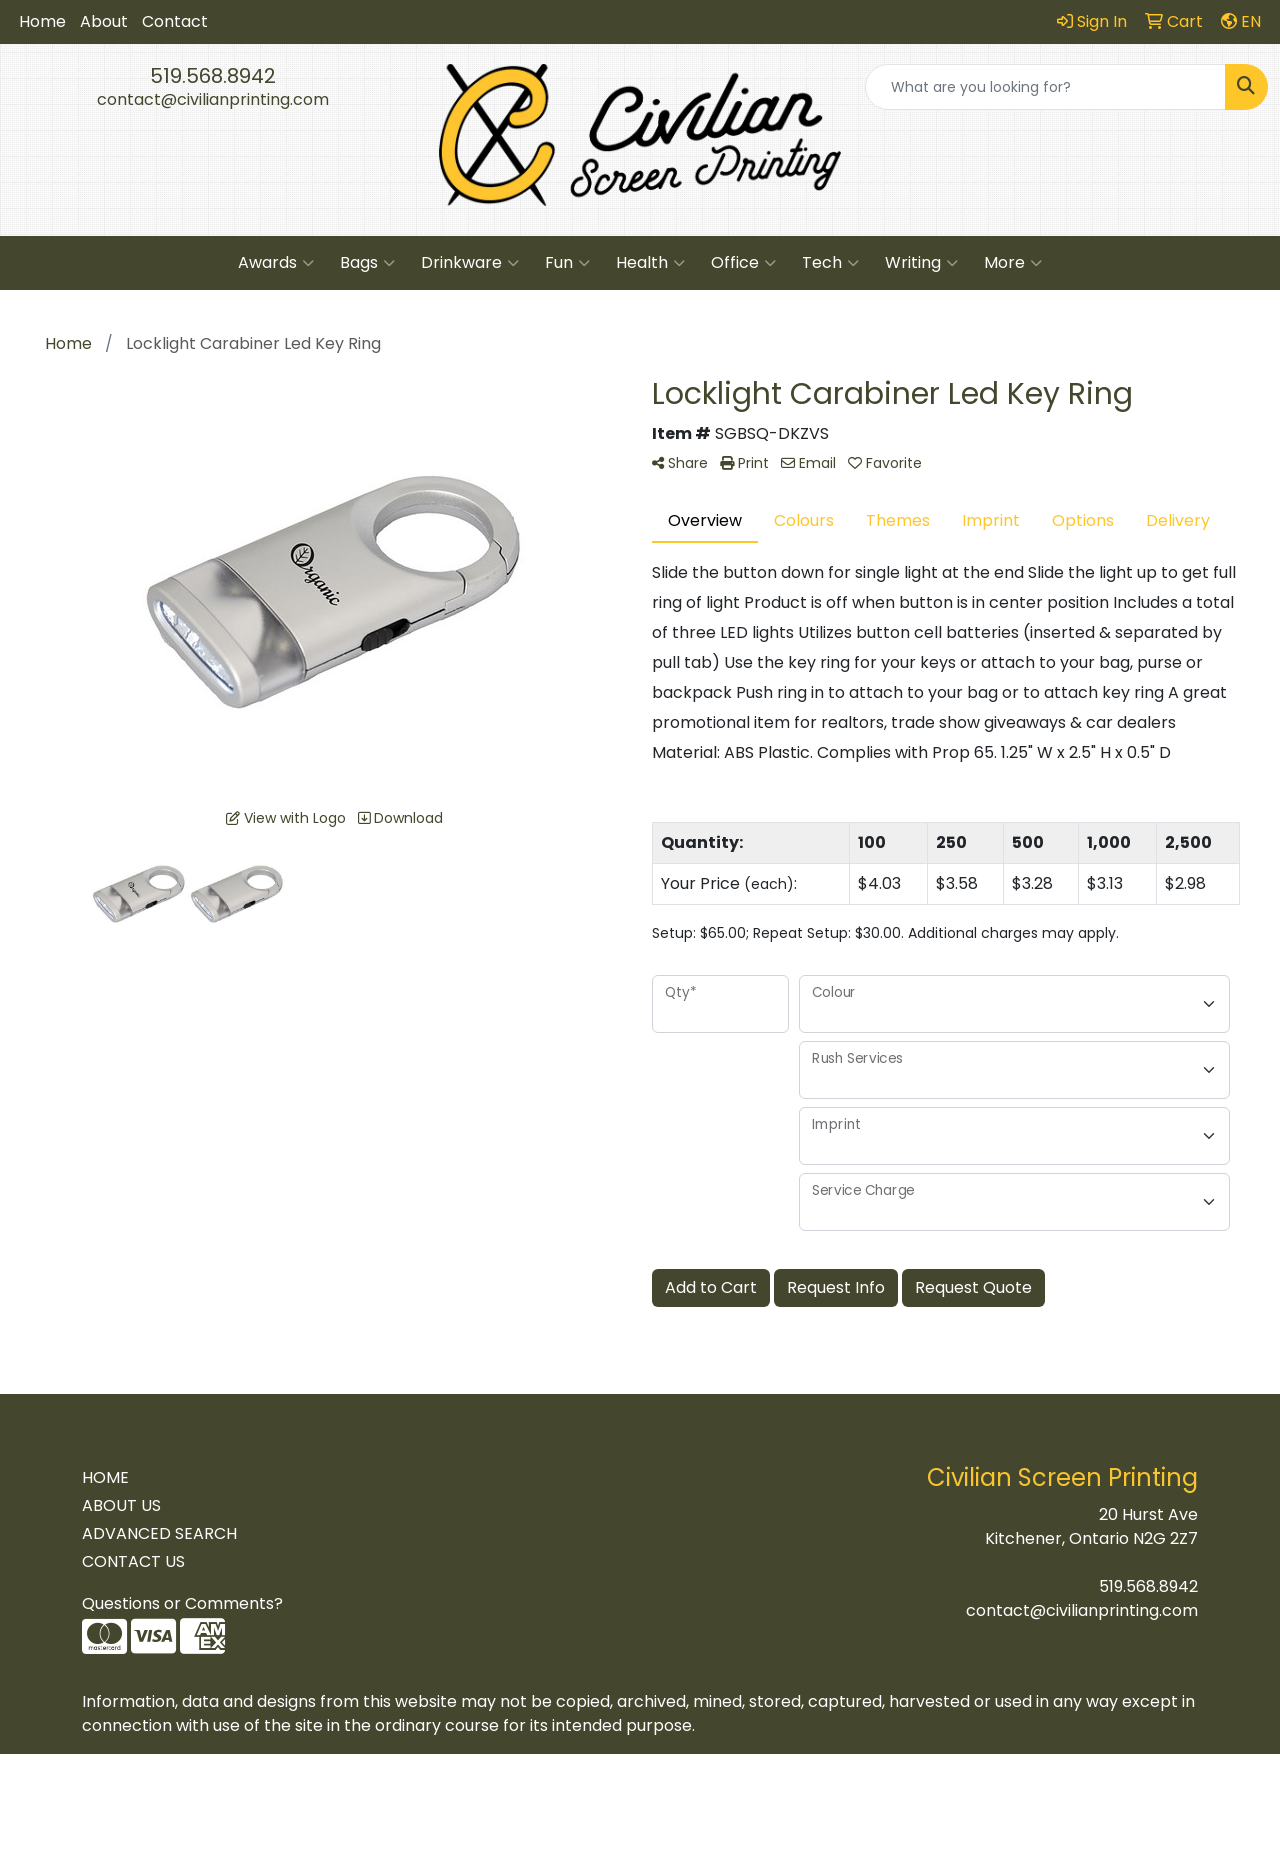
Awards (276, 263)
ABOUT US (121, 1505)
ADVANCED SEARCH (159, 1533)
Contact (175, 21)
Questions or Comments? (182, 1603)
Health (650, 263)
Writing (921, 263)
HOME (105, 1477)
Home (42, 21)
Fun (567, 263)
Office (743, 263)
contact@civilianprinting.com (213, 99)
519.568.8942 (213, 76)
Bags (367, 263)
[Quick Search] (1045, 87)
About (104, 21)
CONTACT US (133, 1561)
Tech (830, 263)
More (1013, 263)
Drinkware (470, 263)
